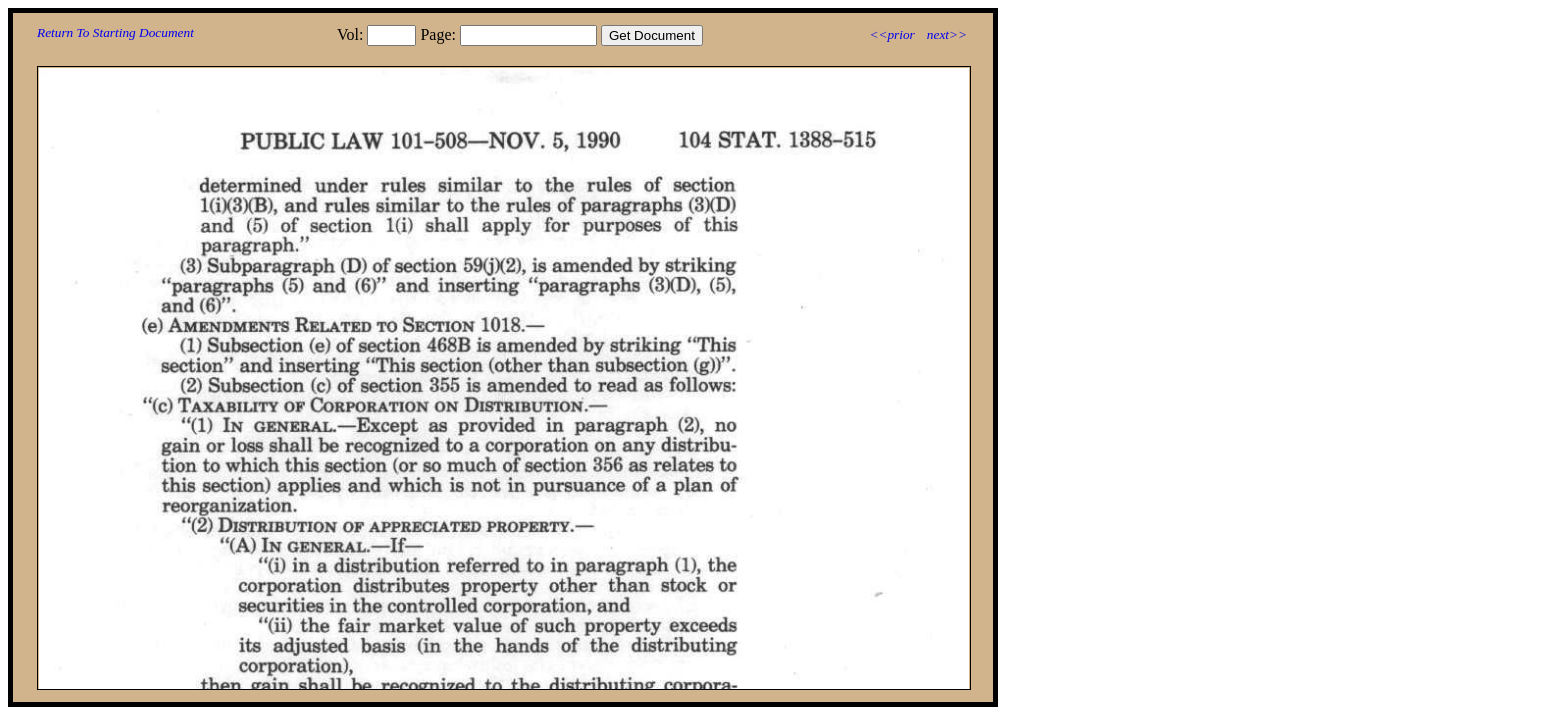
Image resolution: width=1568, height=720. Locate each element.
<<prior (891, 34)
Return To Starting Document (115, 32)
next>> (947, 34)
